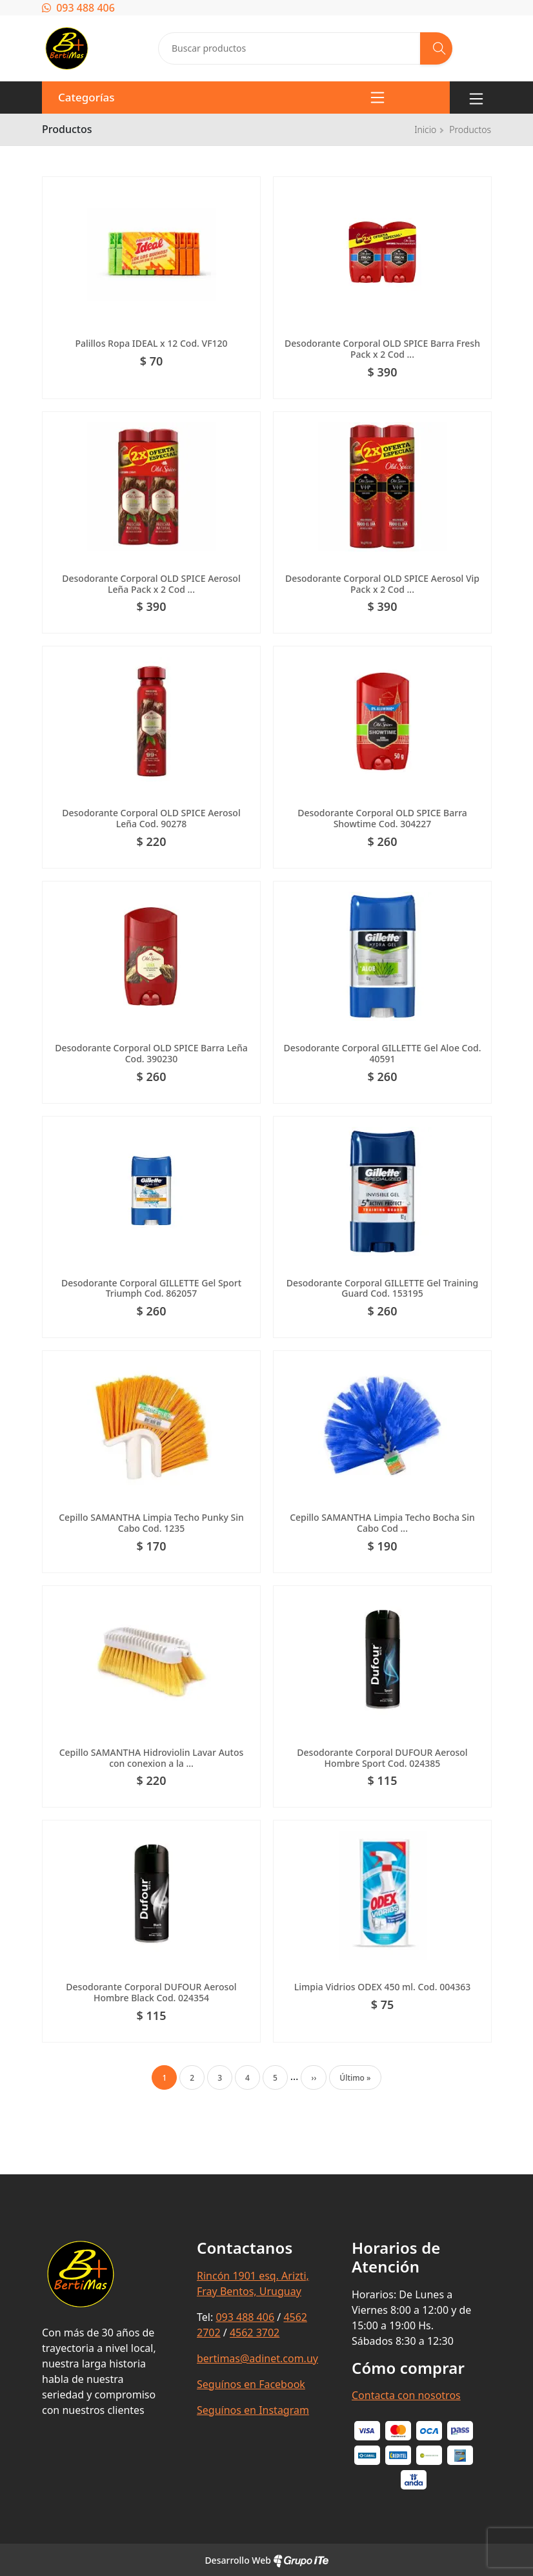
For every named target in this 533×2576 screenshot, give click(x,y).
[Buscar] (436, 48)
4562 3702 (254, 2332)
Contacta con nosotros (406, 2395)
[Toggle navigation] (476, 97)
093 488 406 (78, 8)
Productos (470, 129)
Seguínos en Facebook (251, 2384)
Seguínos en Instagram (253, 2410)
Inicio (425, 129)
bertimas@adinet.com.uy (257, 2358)
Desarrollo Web (266, 2560)
